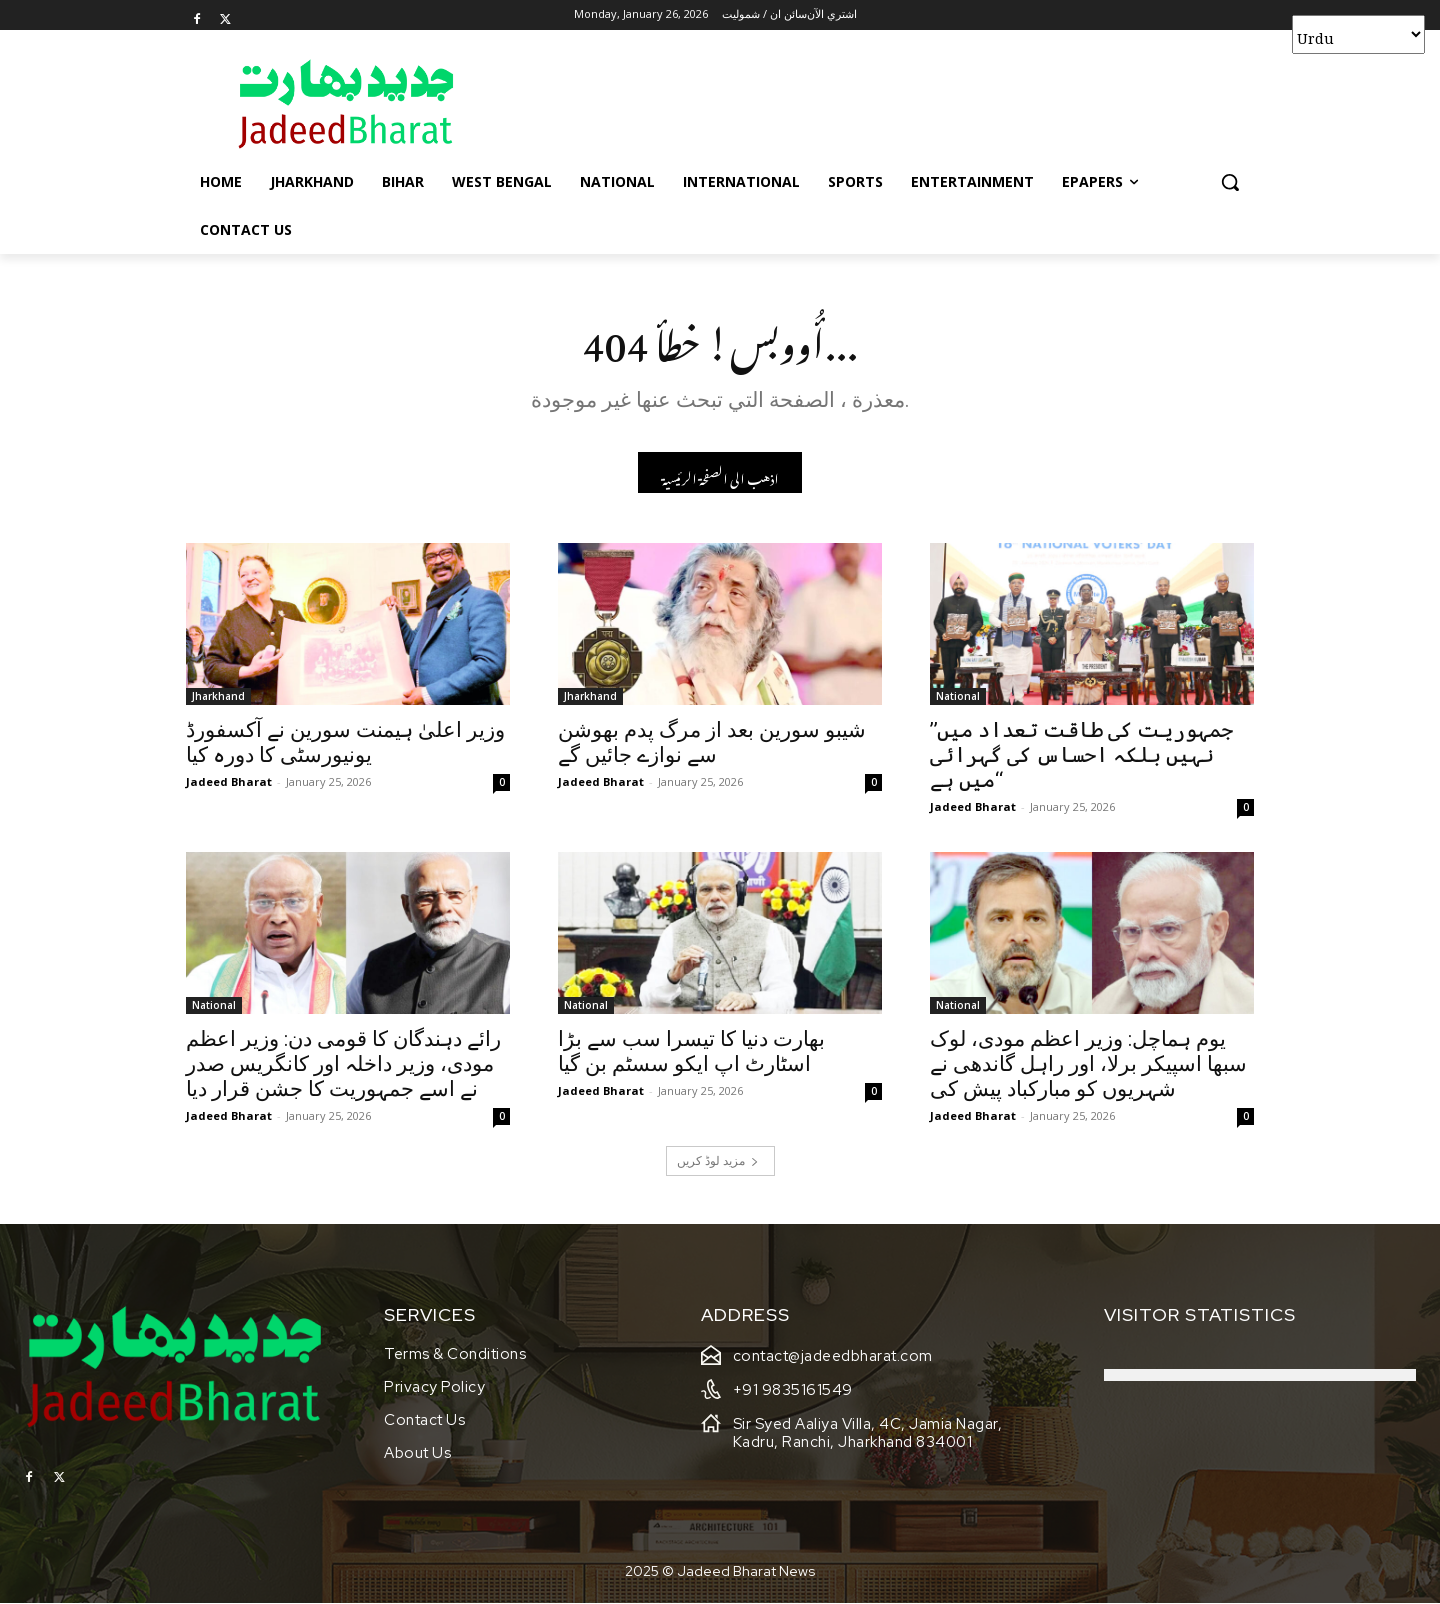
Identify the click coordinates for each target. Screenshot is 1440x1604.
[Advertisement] (870, 103)
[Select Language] (1358, 34)
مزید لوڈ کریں (718, 1160)
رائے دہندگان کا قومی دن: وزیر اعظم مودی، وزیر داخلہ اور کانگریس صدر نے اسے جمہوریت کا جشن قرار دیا (343, 1064)
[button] (1230, 182)
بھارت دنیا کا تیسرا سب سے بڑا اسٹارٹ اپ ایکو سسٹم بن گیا (691, 1051)
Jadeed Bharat (229, 781)
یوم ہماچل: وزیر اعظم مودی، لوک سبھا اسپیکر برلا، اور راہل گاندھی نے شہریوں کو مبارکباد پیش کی (1088, 1064)
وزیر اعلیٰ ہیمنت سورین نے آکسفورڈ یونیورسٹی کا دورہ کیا (345, 742)
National (958, 696)
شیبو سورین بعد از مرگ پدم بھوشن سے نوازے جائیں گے (712, 742)
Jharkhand (218, 696)
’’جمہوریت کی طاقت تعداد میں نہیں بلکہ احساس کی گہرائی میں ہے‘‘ (1081, 755)
